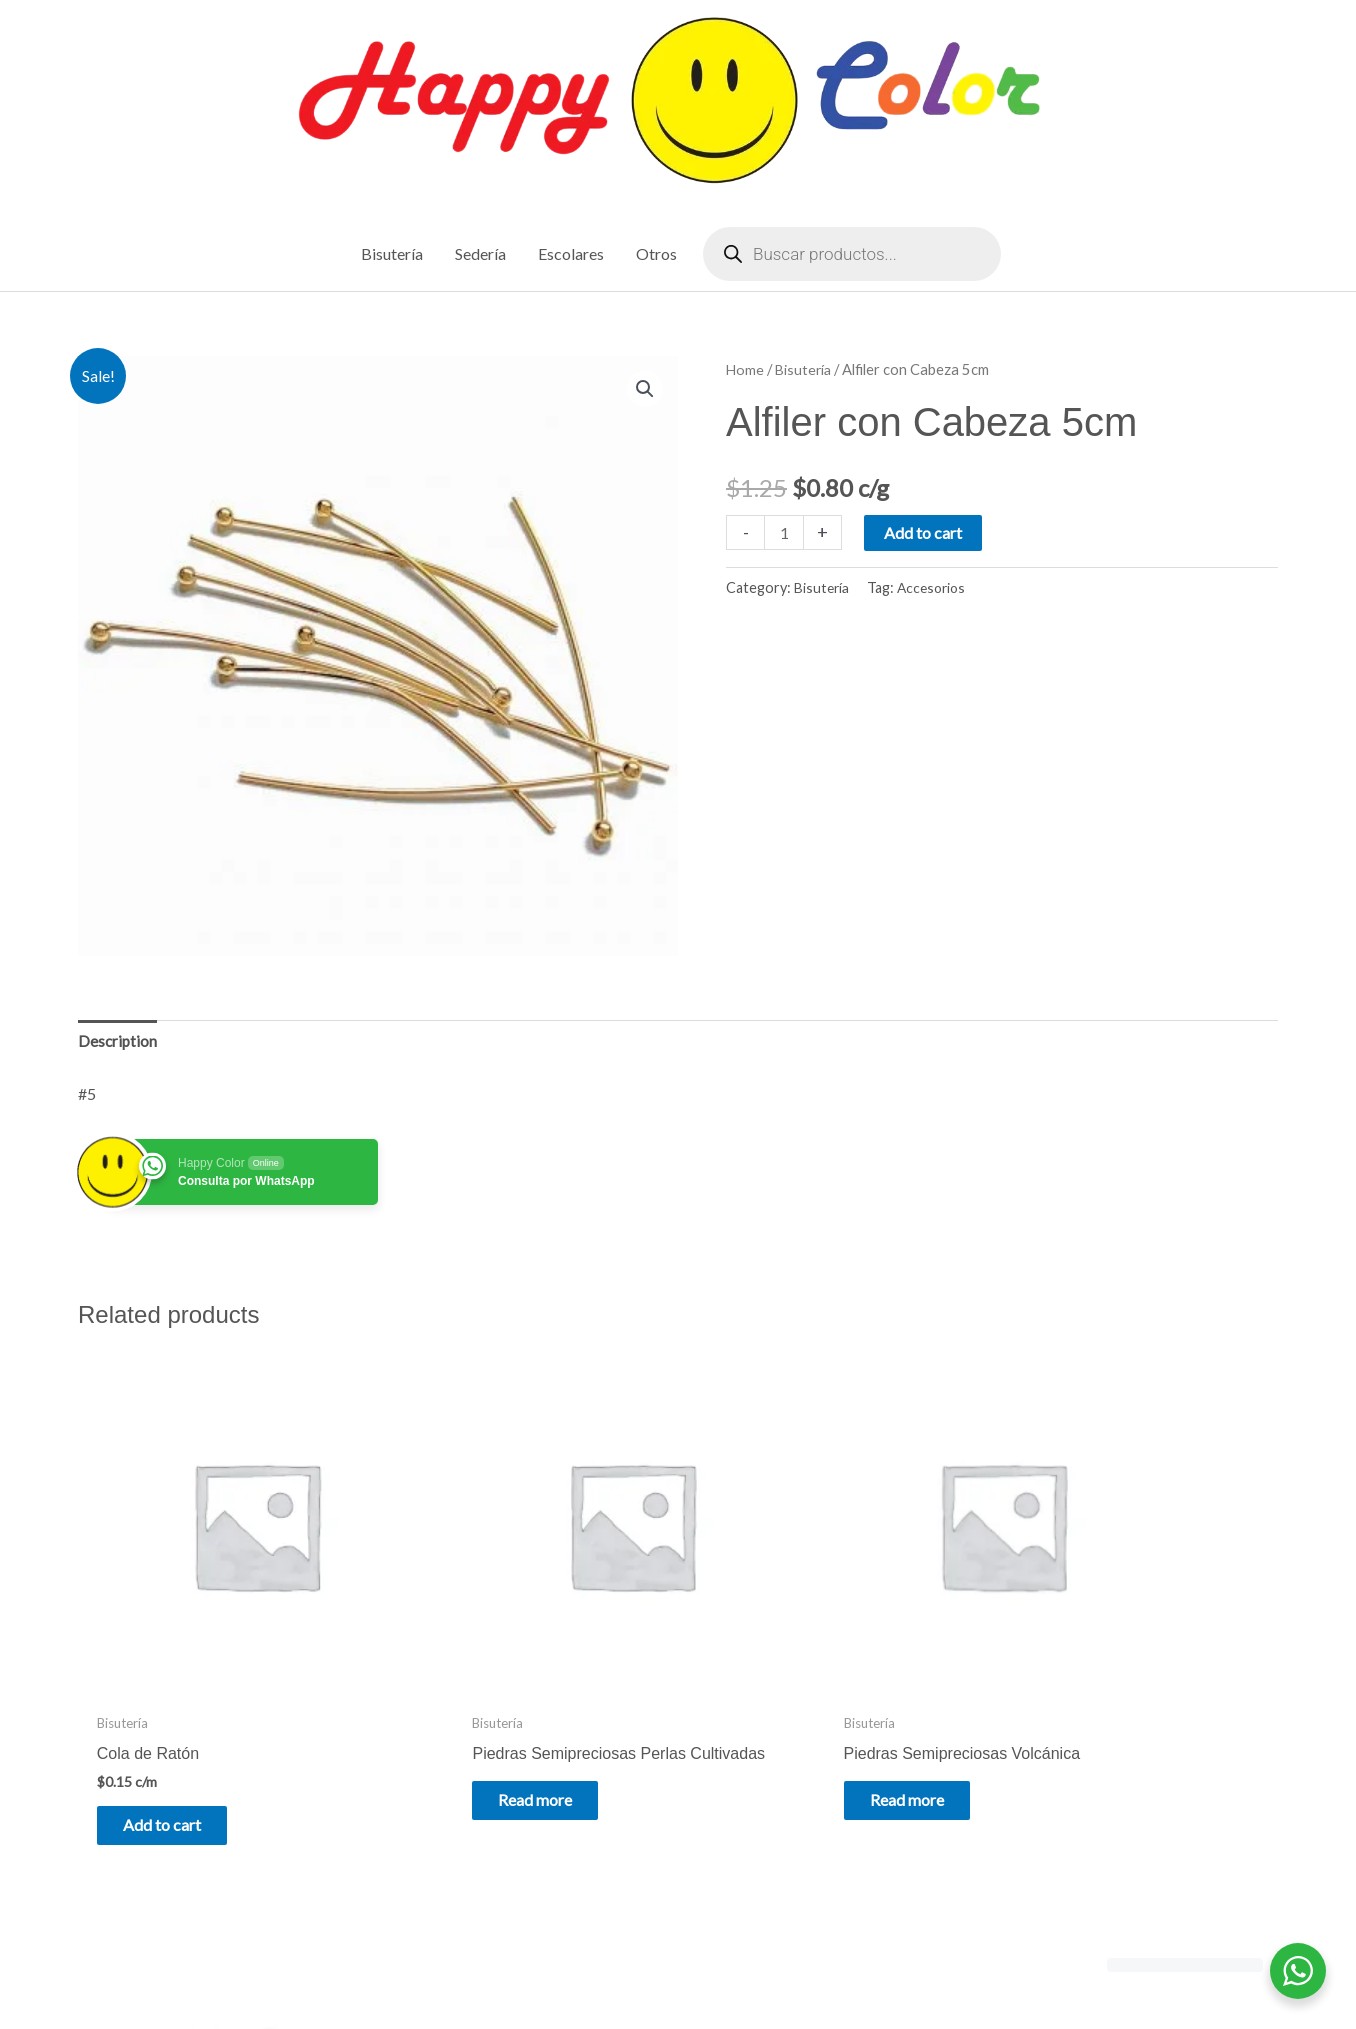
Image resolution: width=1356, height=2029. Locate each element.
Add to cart (925, 533)
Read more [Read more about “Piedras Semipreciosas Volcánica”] (784, 1734)
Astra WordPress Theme (865, 1971)
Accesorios (935, 589)
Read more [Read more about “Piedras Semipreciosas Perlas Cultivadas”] (479, 1749)
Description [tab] (118, 1043)
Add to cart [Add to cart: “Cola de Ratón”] (176, 1760)
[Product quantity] (785, 533)
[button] (644, 391)
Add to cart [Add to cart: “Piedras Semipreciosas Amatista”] (1091, 1760)
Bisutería (805, 370)
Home (745, 370)
